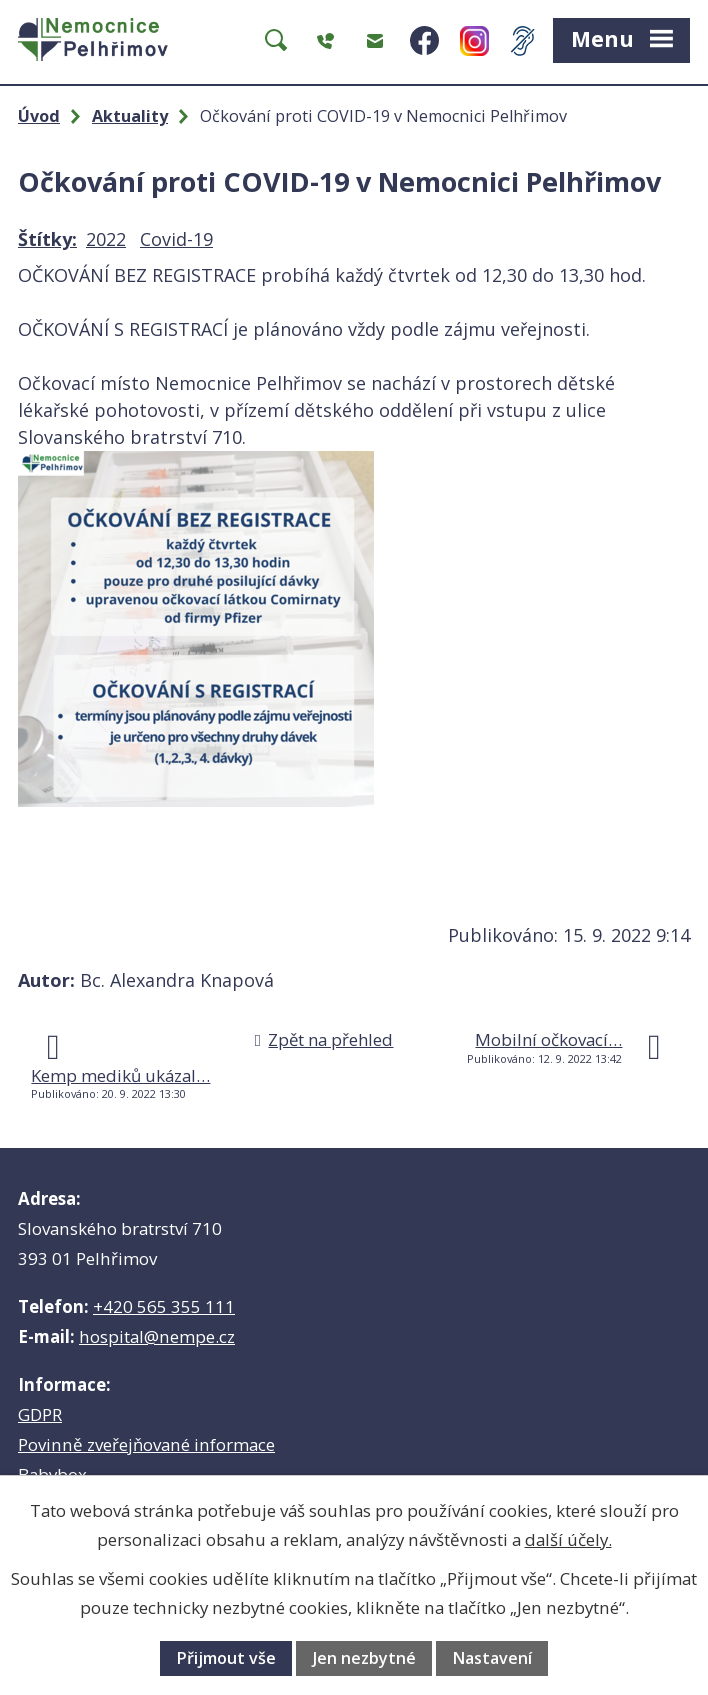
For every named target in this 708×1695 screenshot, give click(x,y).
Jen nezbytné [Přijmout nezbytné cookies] (364, 1658)
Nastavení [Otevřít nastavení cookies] (492, 1658)
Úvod (39, 116)
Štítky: (47, 239)
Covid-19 (176, 239)
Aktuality (130, 116)
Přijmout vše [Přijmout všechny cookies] (226, 1658)
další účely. (568, 1539)
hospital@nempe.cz (157, 1336)
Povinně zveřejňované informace (146, 1444)
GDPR (40, 1414)
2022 (106, 239)
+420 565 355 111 (164, 1306)
